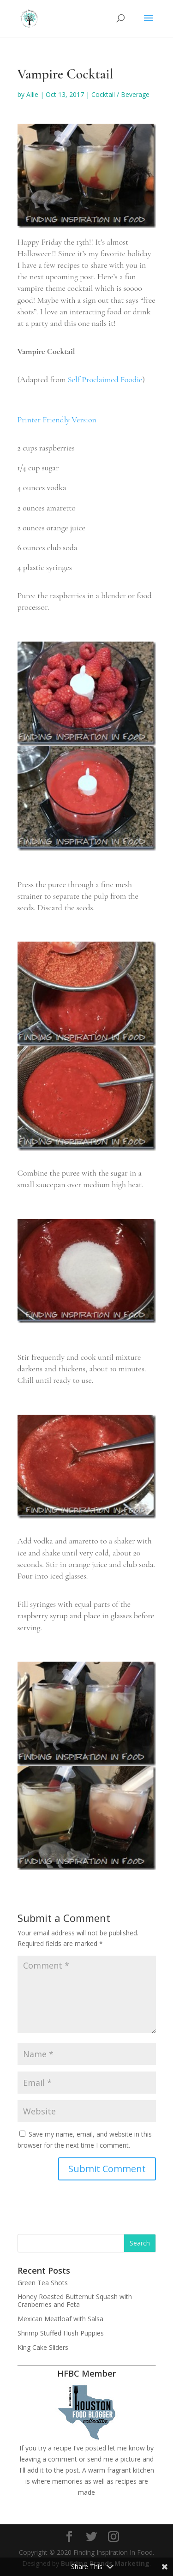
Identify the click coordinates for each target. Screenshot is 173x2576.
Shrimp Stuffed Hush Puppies (61, 2333)
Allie (32, 94)
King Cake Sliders (43, 2347)
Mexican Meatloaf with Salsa (60, 2318)
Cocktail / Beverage (120, 94)
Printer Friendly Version (57, 419)
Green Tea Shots (43, 2282)
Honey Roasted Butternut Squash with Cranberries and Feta (75, 2300)
